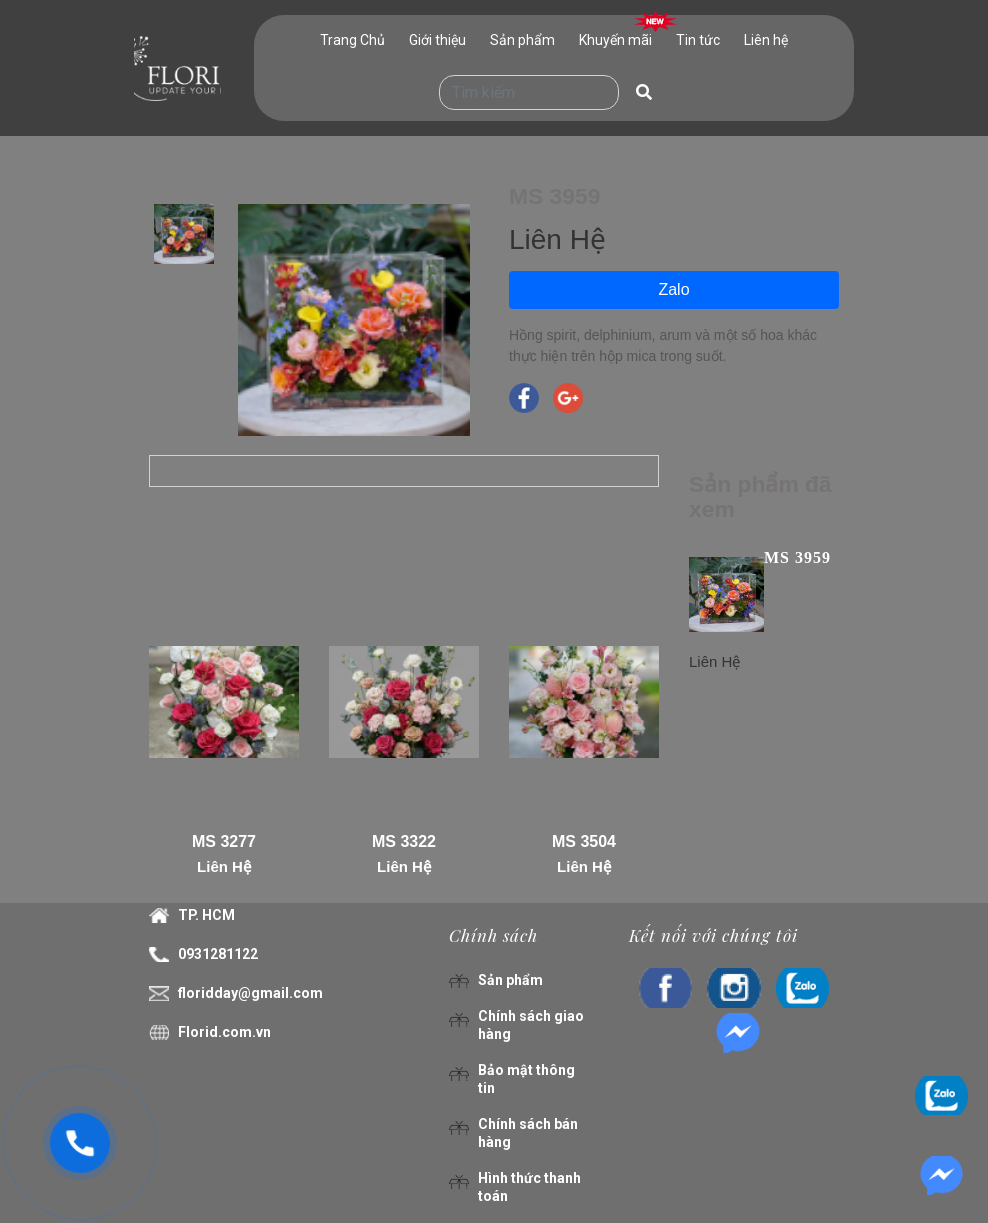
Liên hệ (766, 40)
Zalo (673, 289)
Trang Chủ (352, 40)
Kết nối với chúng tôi (713, 935)
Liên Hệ (224, 866)
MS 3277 (224, 841)
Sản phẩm (522, 40)
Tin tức (698, 40)
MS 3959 (797, 557)
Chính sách (493, 935)
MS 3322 (404, 841)
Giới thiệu (437, 40)
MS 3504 (584, 841)
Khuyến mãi (615, 40)
